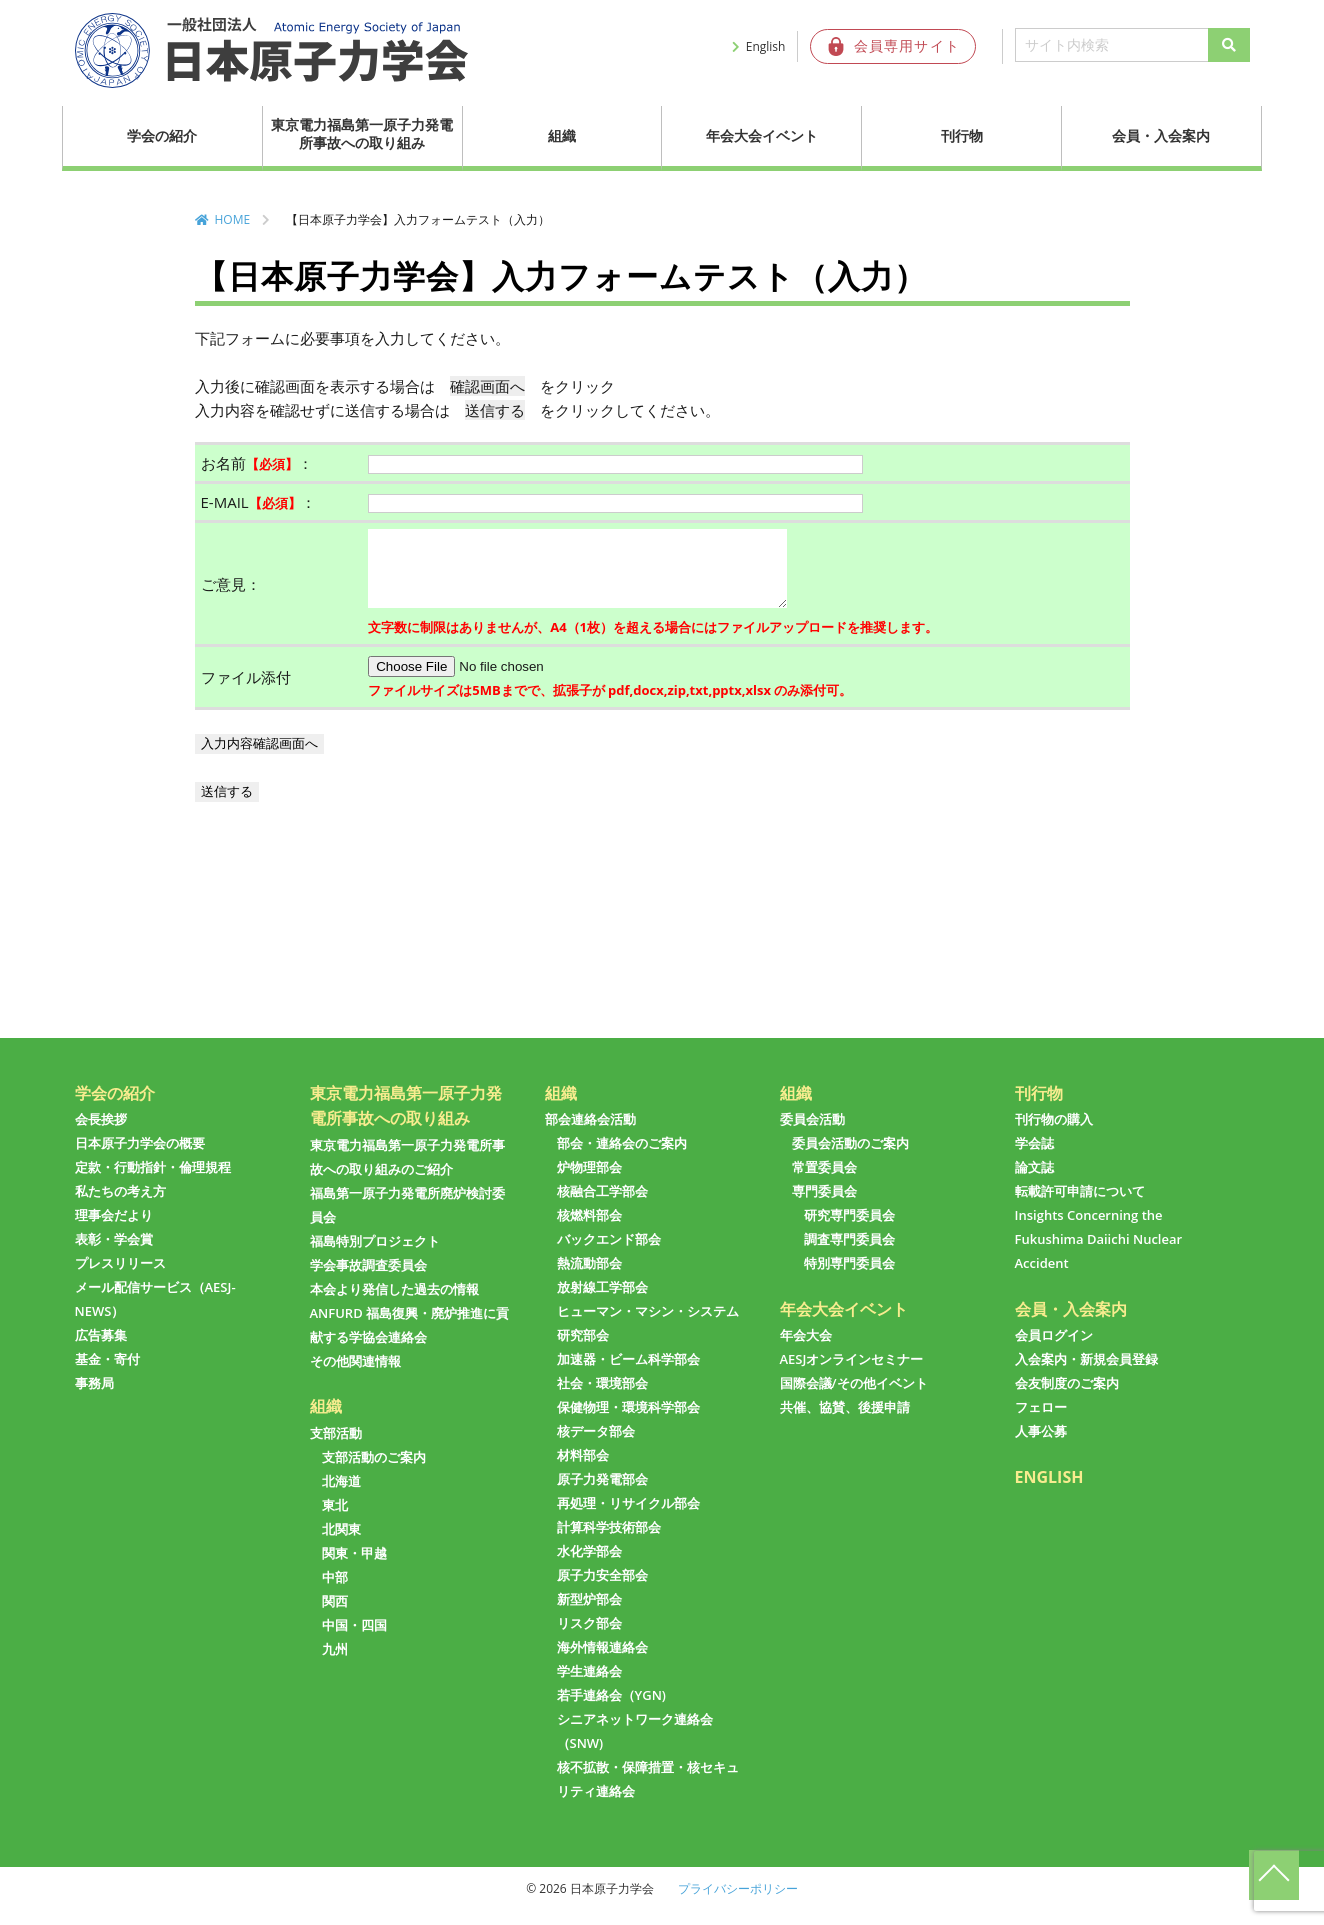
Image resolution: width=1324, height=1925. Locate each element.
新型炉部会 (589, 1614)
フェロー (1041, 1422)
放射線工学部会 (602, 1302)
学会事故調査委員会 (368, 1280)
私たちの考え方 (120, 1206)
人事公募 (1041, 1446)
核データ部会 (596, 1446)
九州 (335, 1664)
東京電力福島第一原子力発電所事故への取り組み (362, 133)
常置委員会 (824, 1182)
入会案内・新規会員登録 (1086, 1374)
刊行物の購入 (1054, 1134)
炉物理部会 (589, 1182)
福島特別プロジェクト (375, 1256)
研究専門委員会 (849, 1230)
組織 (562, 135)
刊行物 (962, 135)
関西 (335, 1616)
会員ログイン (1054, 1350)
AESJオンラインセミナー (852, 1374)
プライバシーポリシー (738, 1903)
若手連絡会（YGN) (611, 1710)
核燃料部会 (589, 1230)
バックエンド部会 (609, 1254)
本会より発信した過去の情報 (394, 1304)
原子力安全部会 (602, 1590)
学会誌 (1034, 1158)
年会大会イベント (762, 135)
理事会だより (114, 1230)
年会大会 (806, 1350)
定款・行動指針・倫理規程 (153, 1182)
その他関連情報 (355, 1376)
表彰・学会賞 (114, 1254)
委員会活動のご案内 (850, 1158)
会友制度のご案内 (1067, 1398)
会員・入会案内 (1161, 135)
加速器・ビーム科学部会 (628, 1374)
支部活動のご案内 (374, 1472)
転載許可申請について (1080, 1206)
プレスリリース (120, 1278)
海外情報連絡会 (602, 1662)
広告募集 (101, 1350)
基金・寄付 (107, 1374)
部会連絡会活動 (590, 1134)
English (766, 46)
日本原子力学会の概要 (140, 1158)
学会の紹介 (162, 135)
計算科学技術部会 (609, 1542)
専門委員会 (824, 1206)
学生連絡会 (589, 1686)
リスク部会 (589, 1638)
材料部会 (583, 1470)
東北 (335, 1520)
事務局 (94, 1398)
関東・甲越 (354, 1568)
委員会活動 (812, 1134)
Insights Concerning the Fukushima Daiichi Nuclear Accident (1099, 1254)
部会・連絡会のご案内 (622, 1158)
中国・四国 (354, 1640)
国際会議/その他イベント (854, 1398)
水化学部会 (589, 1566)
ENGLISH (1049, 1492)
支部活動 (336, 1448)
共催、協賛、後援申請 (845, 1422)
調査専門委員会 (849, 1254)
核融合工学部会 (602, 1206)
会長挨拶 (101, 1134)
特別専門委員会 (849, 1278)
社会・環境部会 (602, 1398)
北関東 (341, 1544)
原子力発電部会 (602, 1494)
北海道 (341, 1496)
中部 (335, 1592)
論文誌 (1034, 1182)
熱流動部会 (589, 1278)
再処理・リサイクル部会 (628, 1518)
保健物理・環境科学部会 (628, 1422)
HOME (233, 219)
